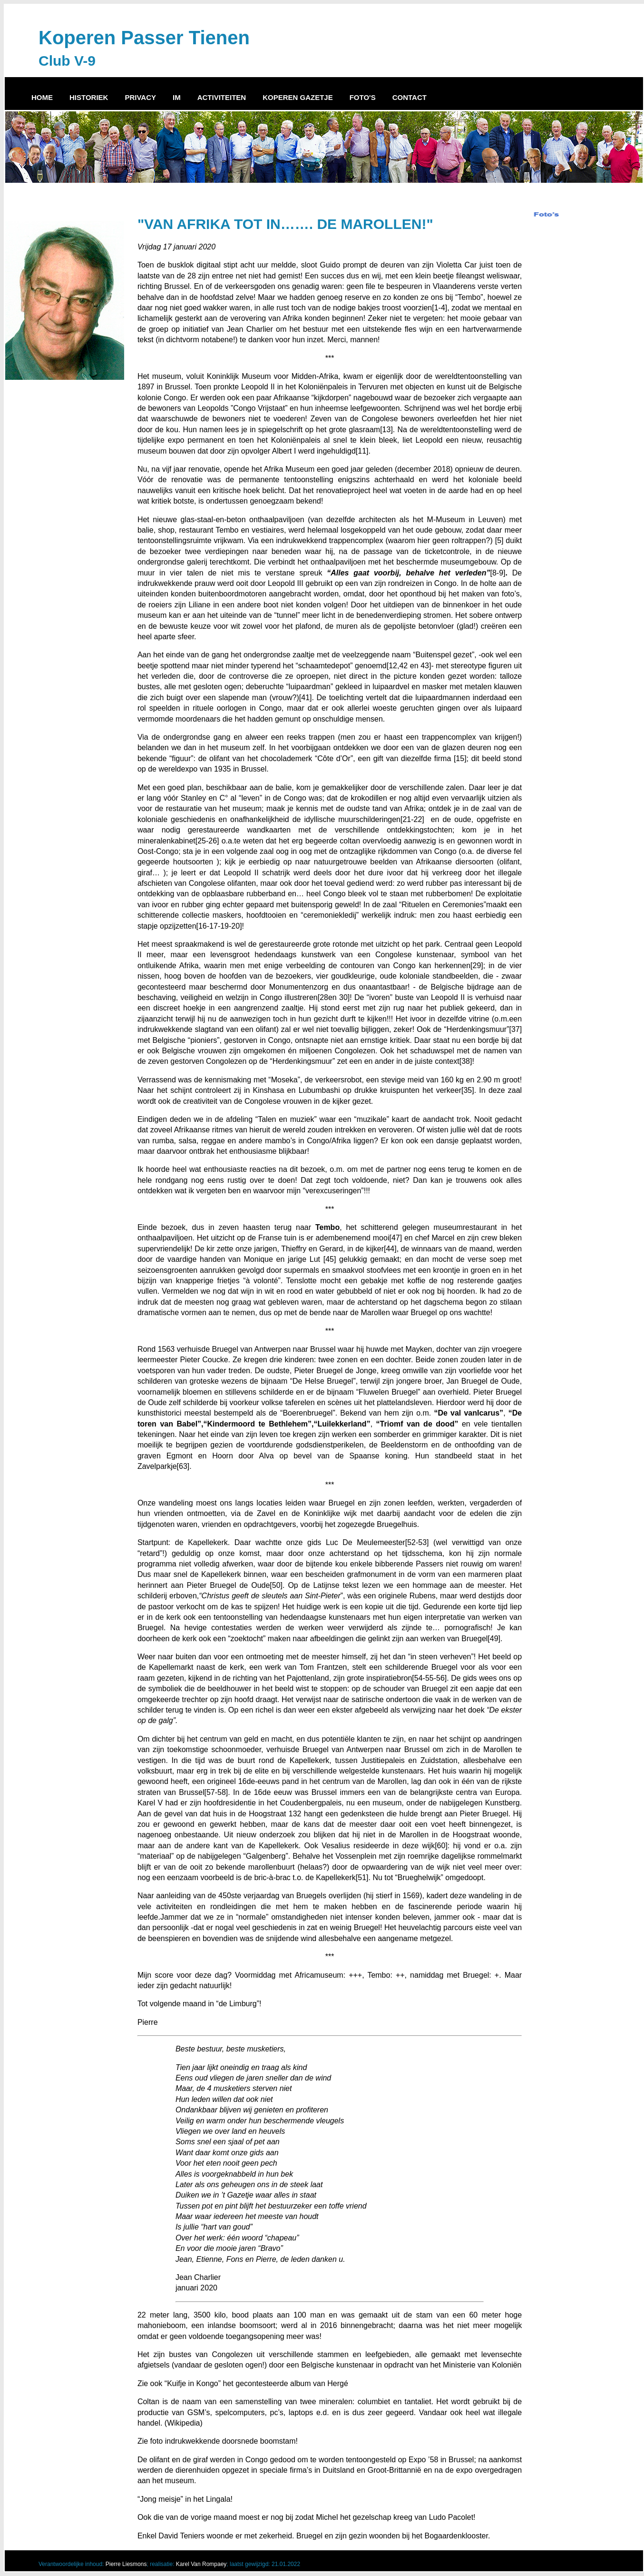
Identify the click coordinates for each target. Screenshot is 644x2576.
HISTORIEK (88, 97)
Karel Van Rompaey (201, 2564)
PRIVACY (140, 97)
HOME (42, 97)
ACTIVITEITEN (221, 97)
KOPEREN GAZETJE (298, 97)
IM (177, 97)
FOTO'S (363, 97)
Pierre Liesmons (126, 2564)
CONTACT (409, 97)
